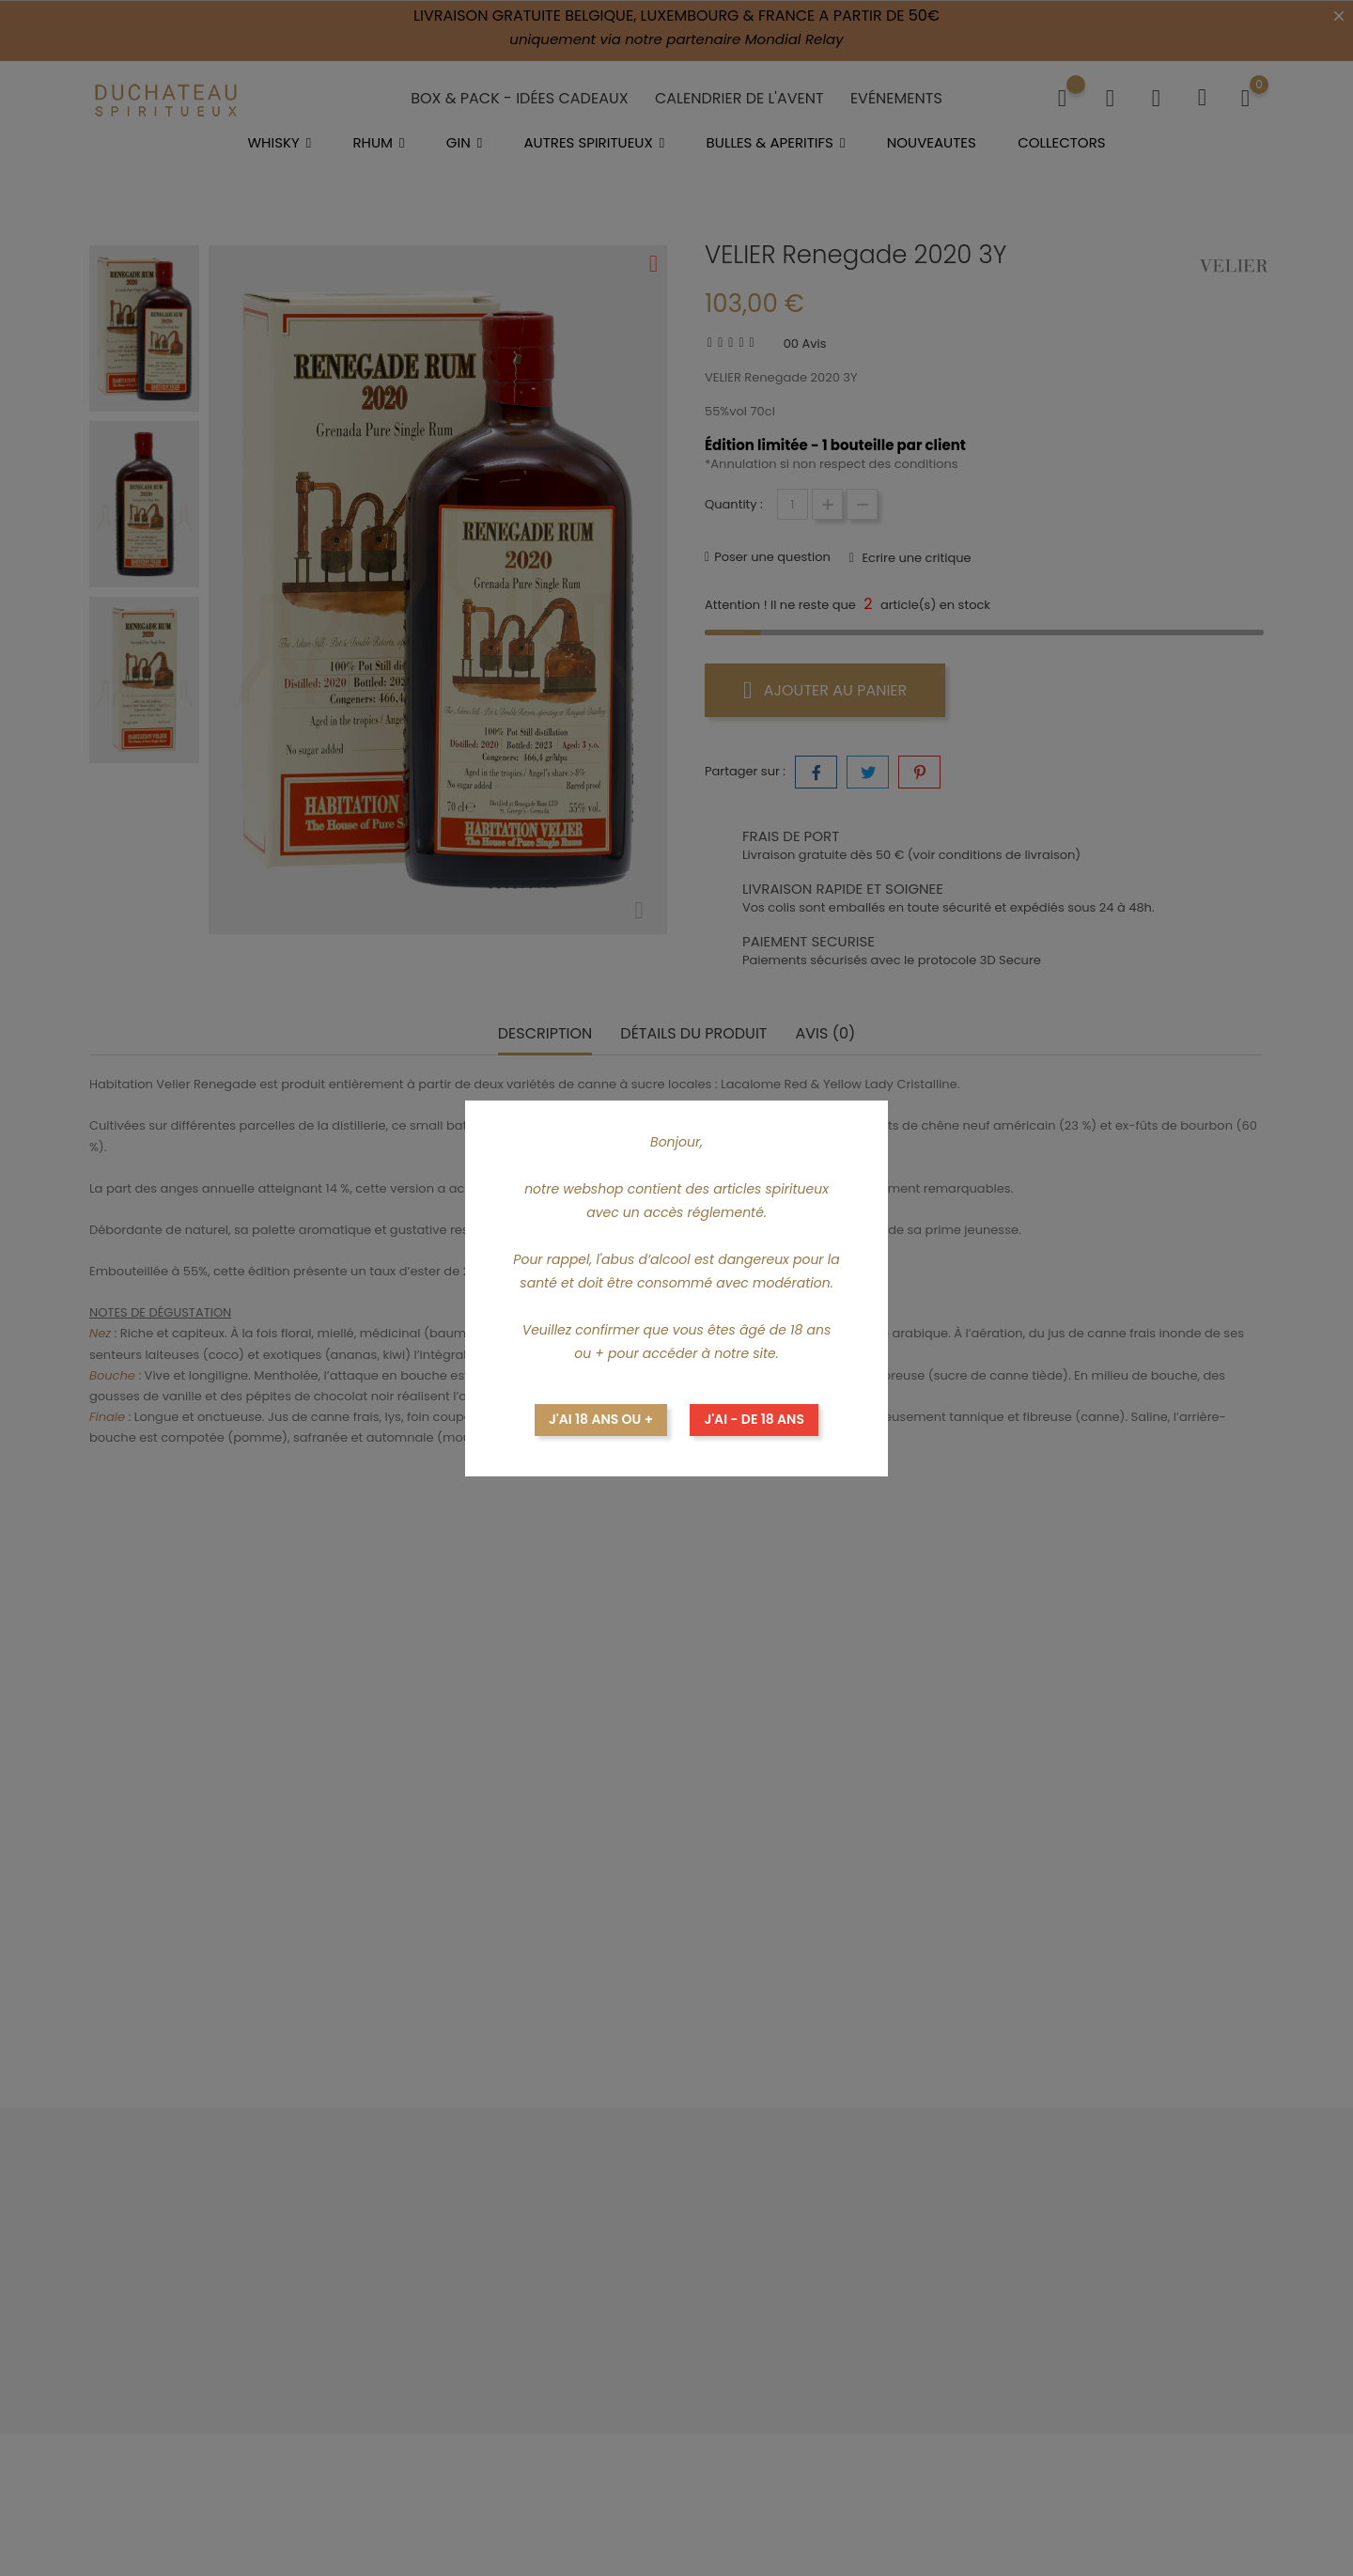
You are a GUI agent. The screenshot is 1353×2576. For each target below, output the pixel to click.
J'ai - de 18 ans (754, 1419)
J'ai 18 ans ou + (601, 1419)
